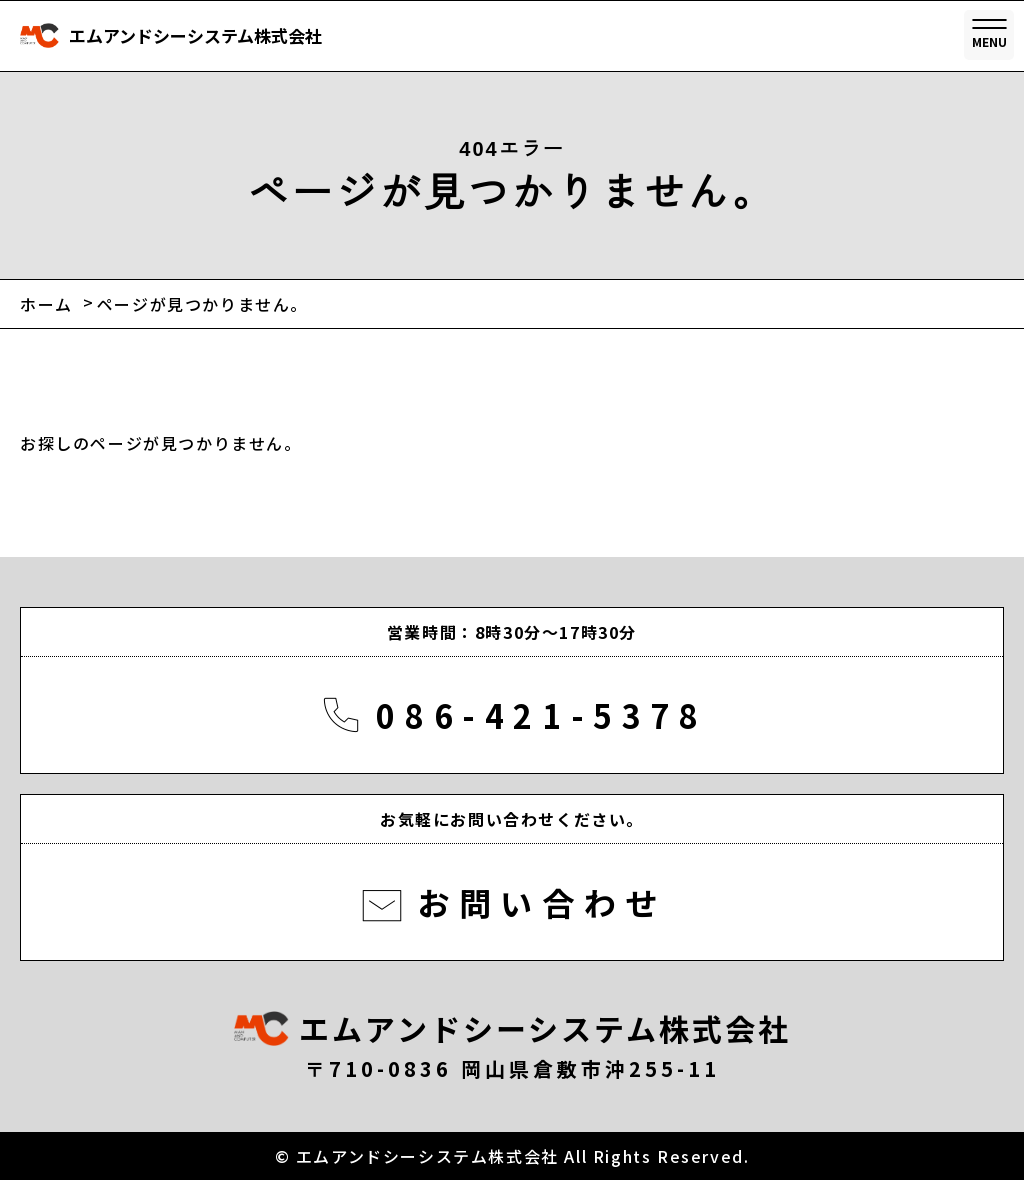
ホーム (46, 304)
